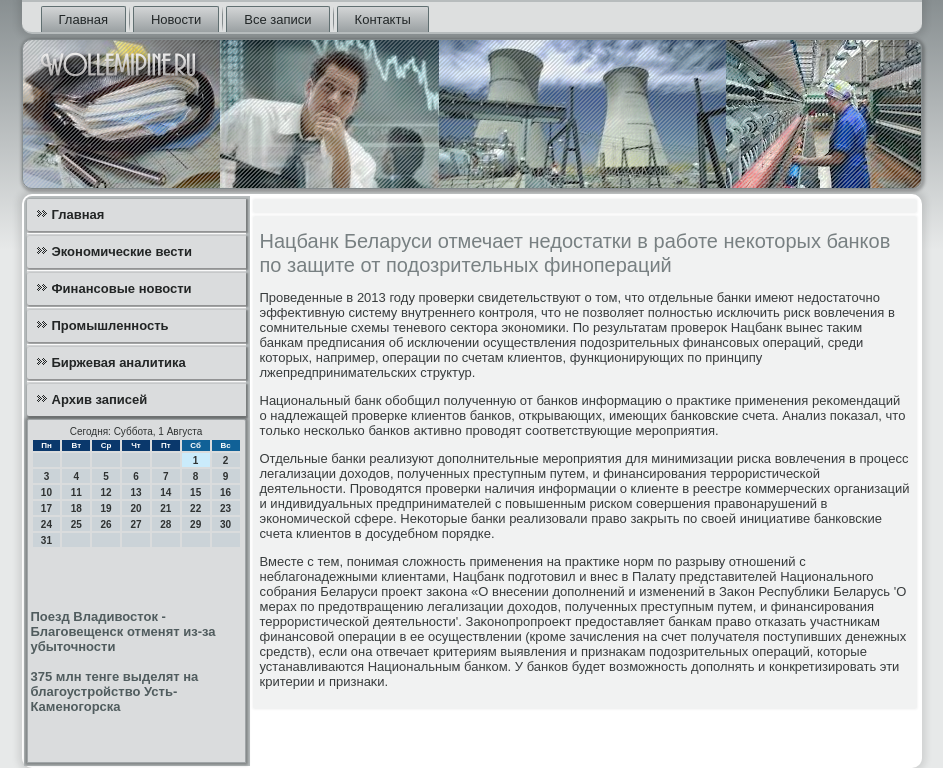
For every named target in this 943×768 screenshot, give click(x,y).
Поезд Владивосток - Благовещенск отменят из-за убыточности (123, 631)
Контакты (383, 19)
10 (46, 492)
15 (195, 492)
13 (135, 492)
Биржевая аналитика (119, 362)
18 (76, 508)
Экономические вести (122, 251)
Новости (176, 19)
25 (76, 524)
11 (76, 492)
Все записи (277, 19)
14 (165, 492)
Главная (83, 19)
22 (195, 508)
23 (225, 508)
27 (135, 524)
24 (46, 524)
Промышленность (110, 325)
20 (135, 508)
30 (225, 524)
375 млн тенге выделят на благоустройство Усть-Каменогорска (115, 691)
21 (165, 508)
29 (195, 524)
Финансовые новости (122, 288)
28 (165, 524)
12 (106, 492)
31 (46, 540)
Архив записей (100, 399)
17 (46, 508)
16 (225, 492)
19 (106, 508)
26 (106, 524)
